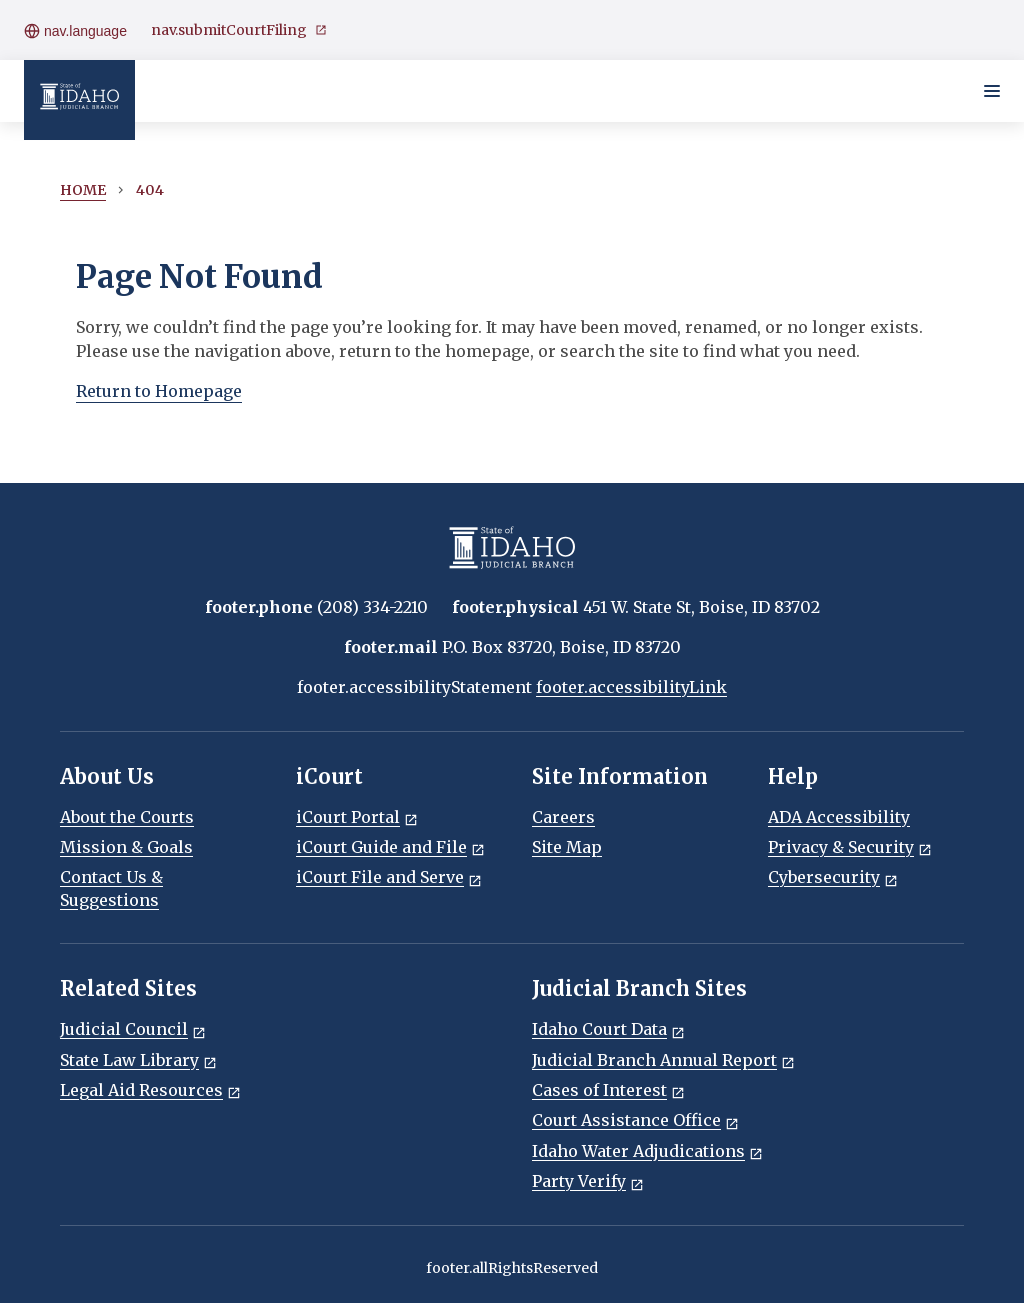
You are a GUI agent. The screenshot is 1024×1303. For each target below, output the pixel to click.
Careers (563, 817)
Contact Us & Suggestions (111, 888)
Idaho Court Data (608, 1029)
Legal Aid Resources (150, 1090)
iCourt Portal (357, 817)
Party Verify (588, 1181)
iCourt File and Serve (389, 877)
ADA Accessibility (839, 817)
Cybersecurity (833, 877)
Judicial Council (133, 1029)
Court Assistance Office (635, 1120)
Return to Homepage (159, 391)
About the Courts (127, 817)
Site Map (567, 847)
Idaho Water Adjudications (647, 1151)
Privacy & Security (850, 847)
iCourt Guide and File (390, 847)
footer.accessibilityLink (631, 687)
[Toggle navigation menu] (992, 91)
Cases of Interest (608, 1090)
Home (83, 190)
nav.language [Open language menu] (75, 30)
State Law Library (138, 1060)
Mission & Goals (126, 847)
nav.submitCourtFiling (239, 30)
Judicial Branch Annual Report (663, 1060)
